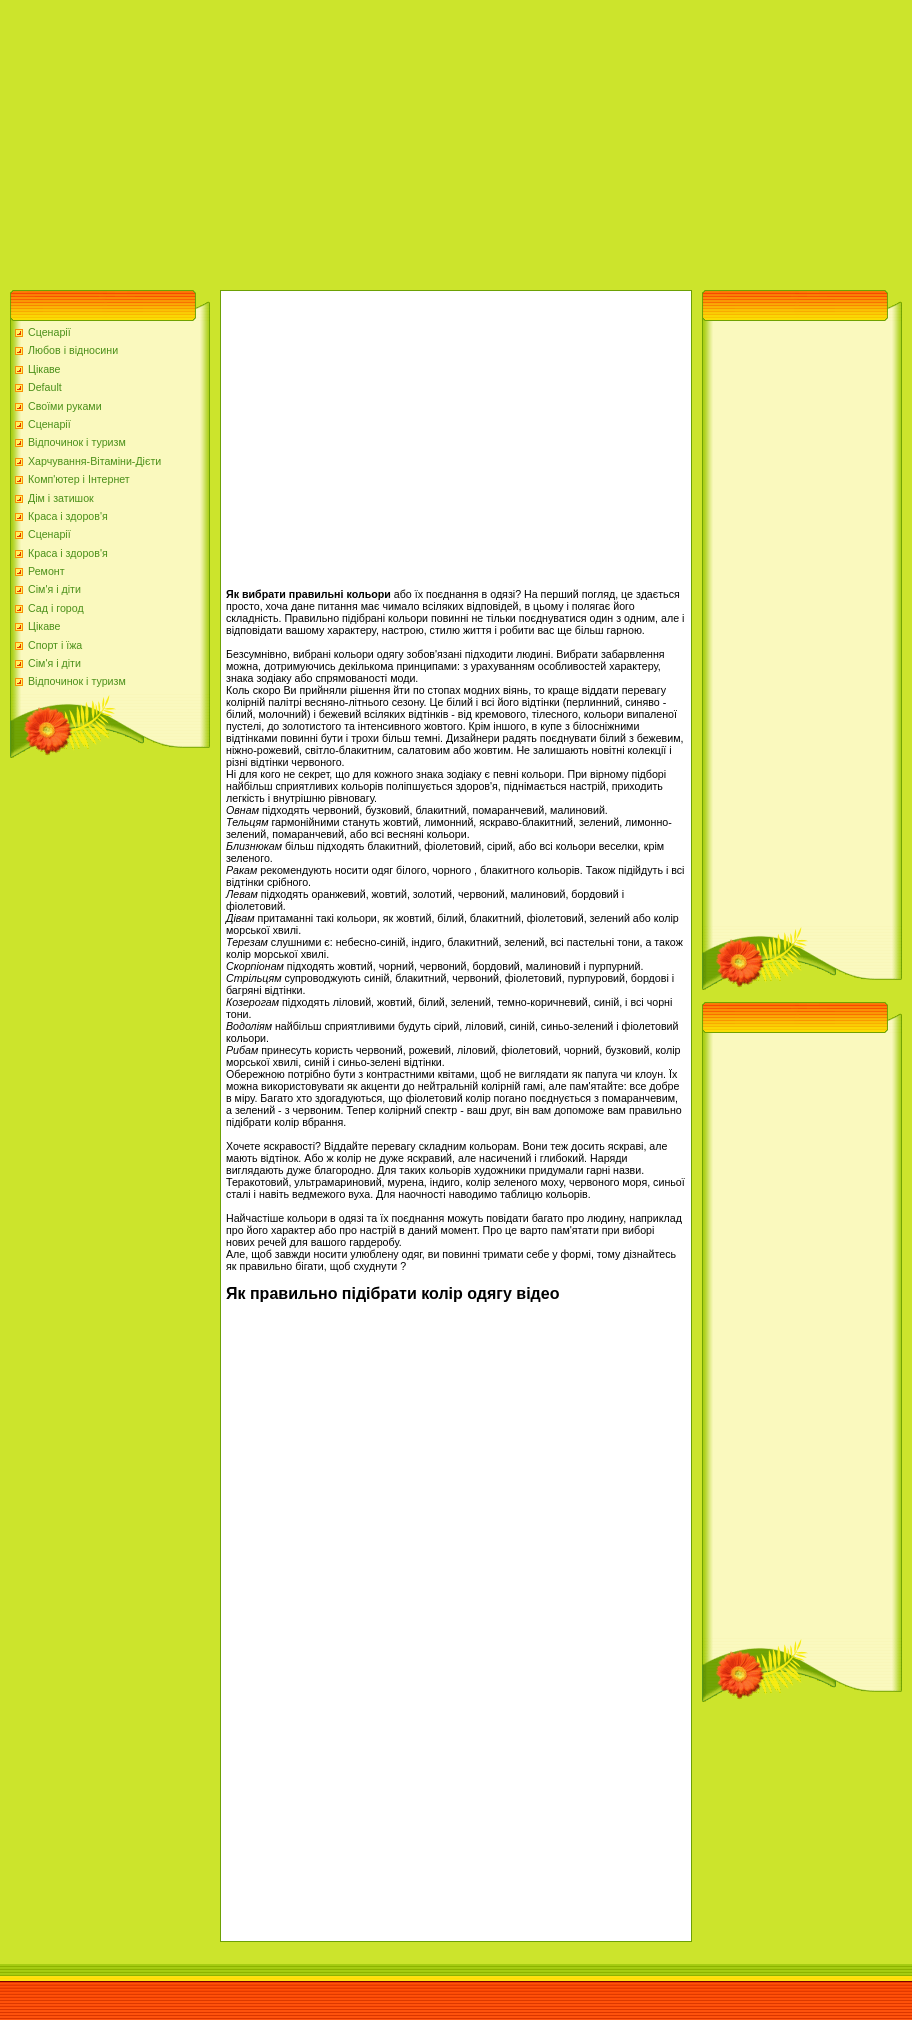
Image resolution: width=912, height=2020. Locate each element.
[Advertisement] (341, 140)
